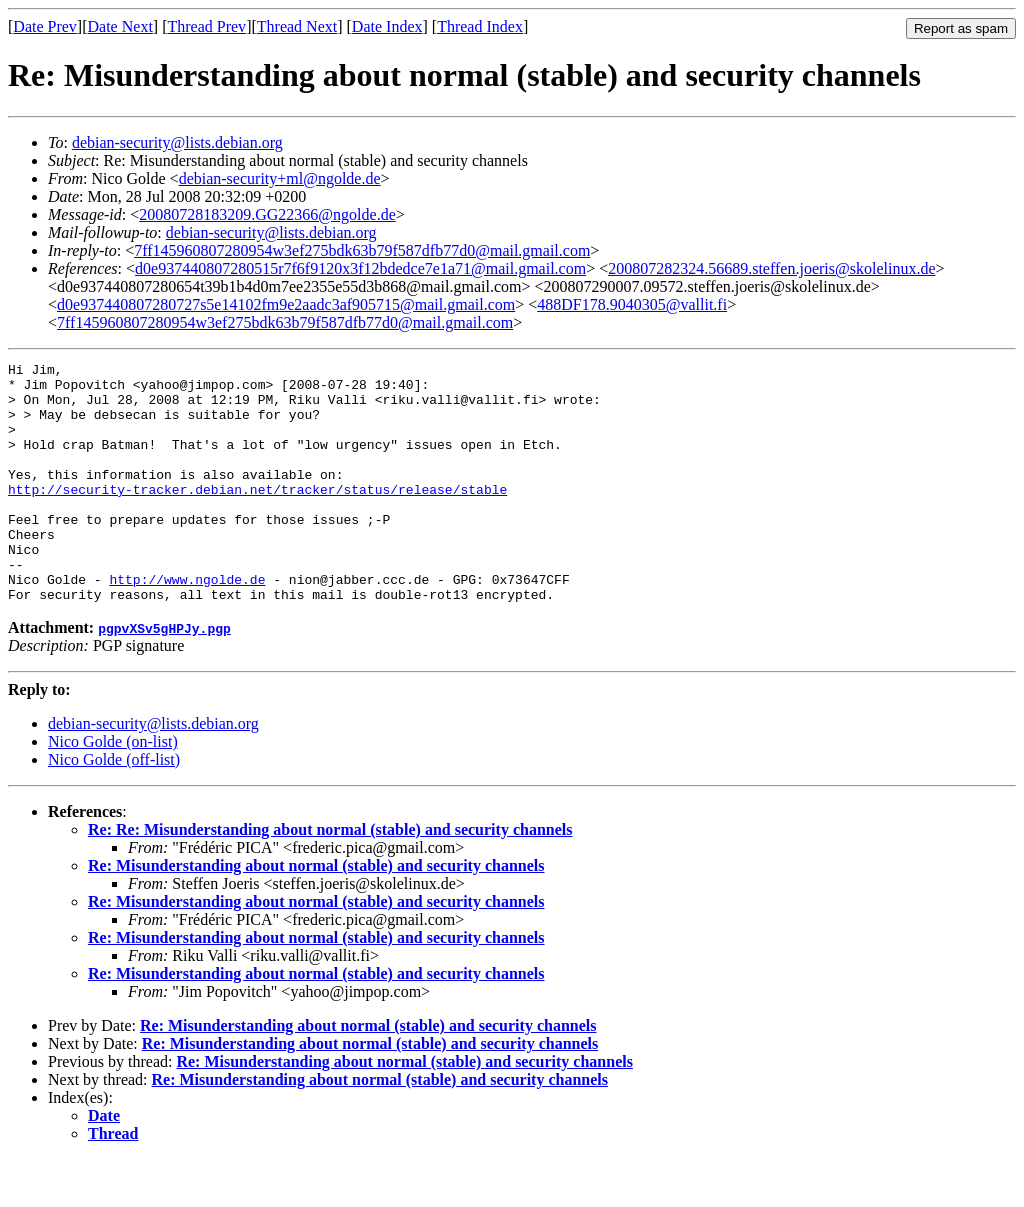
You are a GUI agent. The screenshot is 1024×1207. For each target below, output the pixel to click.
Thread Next (297, 26)
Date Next (120, 26)
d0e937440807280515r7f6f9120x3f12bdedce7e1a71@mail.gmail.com (360, 268)
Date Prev (45, 26)
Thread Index (480, 26)
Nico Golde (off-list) (114, 807)
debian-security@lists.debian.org (177, 142)
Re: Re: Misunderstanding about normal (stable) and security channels (330, 877)
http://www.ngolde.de (187, 624)
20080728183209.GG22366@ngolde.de (267, 214)
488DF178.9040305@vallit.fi (632, 304)
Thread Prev (206, 26)
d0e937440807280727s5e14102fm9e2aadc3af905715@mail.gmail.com (286, 304)
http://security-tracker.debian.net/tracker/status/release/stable (257, 516)
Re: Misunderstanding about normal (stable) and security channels (316, 913)
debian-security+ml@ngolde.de (280, 178)
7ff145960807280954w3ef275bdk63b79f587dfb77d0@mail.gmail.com (362, 250)
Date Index (387, 26)
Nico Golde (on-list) (113, 789)
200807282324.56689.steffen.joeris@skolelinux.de (771, 268)
